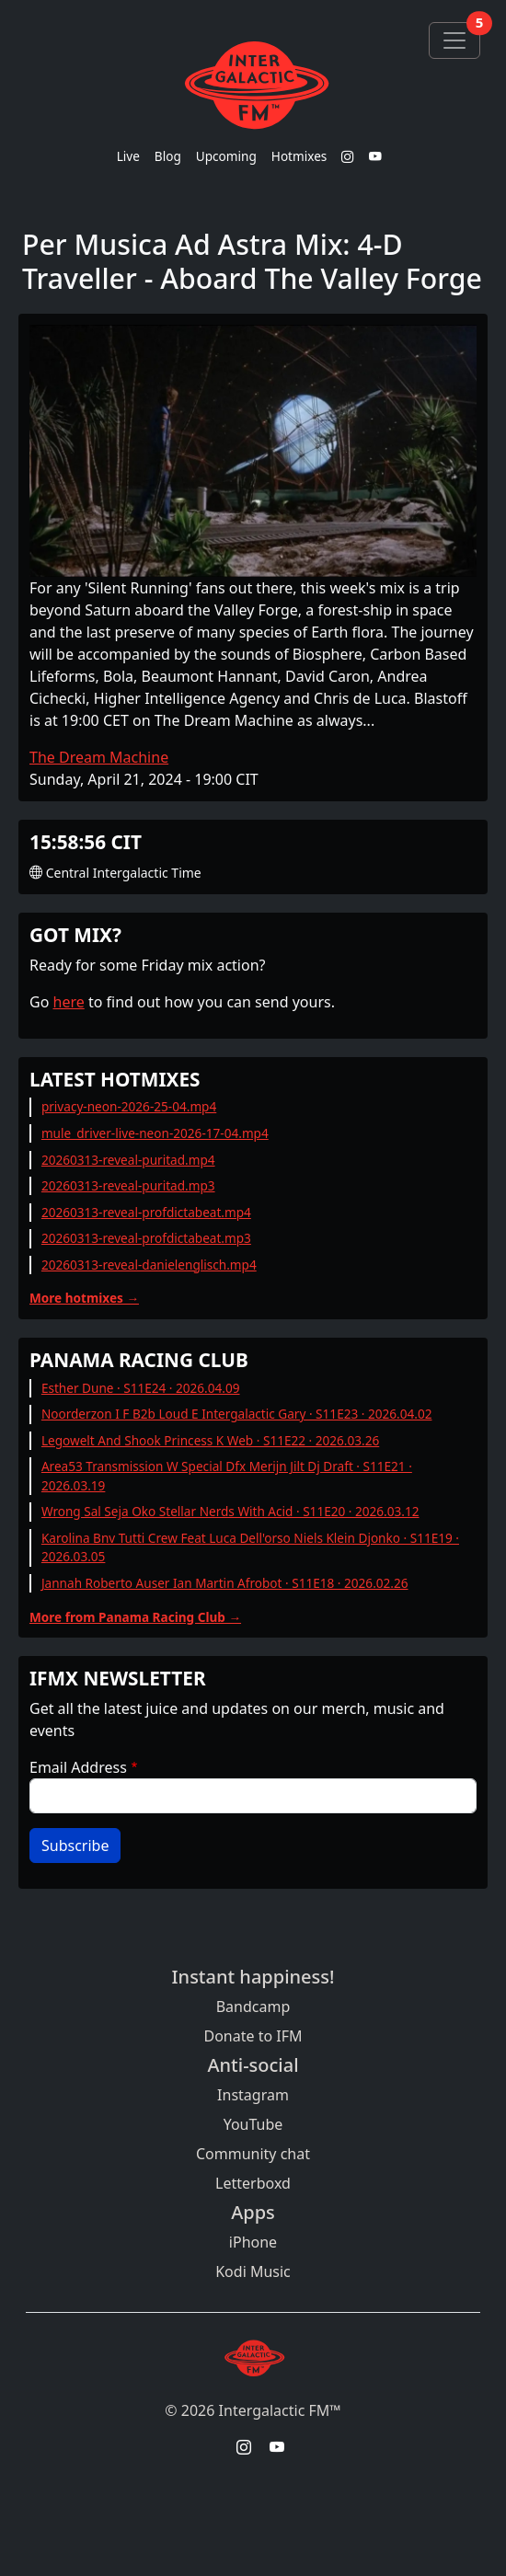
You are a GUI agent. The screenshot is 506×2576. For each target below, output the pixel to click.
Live (128, 156)
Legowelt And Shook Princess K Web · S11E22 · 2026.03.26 (210, 1440)
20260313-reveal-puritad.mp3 (128, 1185)
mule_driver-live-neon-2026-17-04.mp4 (155, 1133)
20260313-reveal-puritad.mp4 (128, 1159)
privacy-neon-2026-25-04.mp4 (128, 1106)
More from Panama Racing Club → (135, 1617)
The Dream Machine (98, 757)
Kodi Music (253, 2271)
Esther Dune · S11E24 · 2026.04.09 (140, 1388)
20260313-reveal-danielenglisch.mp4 (149, 1264)
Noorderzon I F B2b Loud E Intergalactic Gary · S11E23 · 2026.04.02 (236, 1413)
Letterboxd (253, 2183)
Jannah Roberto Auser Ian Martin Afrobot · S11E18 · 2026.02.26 (224, 1583)
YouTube (253, 2124)
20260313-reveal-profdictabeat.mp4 (146, 1212)
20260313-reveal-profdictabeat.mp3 (146, 1238)
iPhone (253, 2242)
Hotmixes (299, 156)
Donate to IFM (252, 2036)
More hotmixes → (84, 1297)
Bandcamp (253, 2006)
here (69, 1002)
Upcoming (226, 156)
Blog (168, 156)
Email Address (78, 1767)
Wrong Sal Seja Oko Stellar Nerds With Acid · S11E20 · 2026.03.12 (230, 1511)
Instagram (253, 2095)
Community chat (253, 2154)
